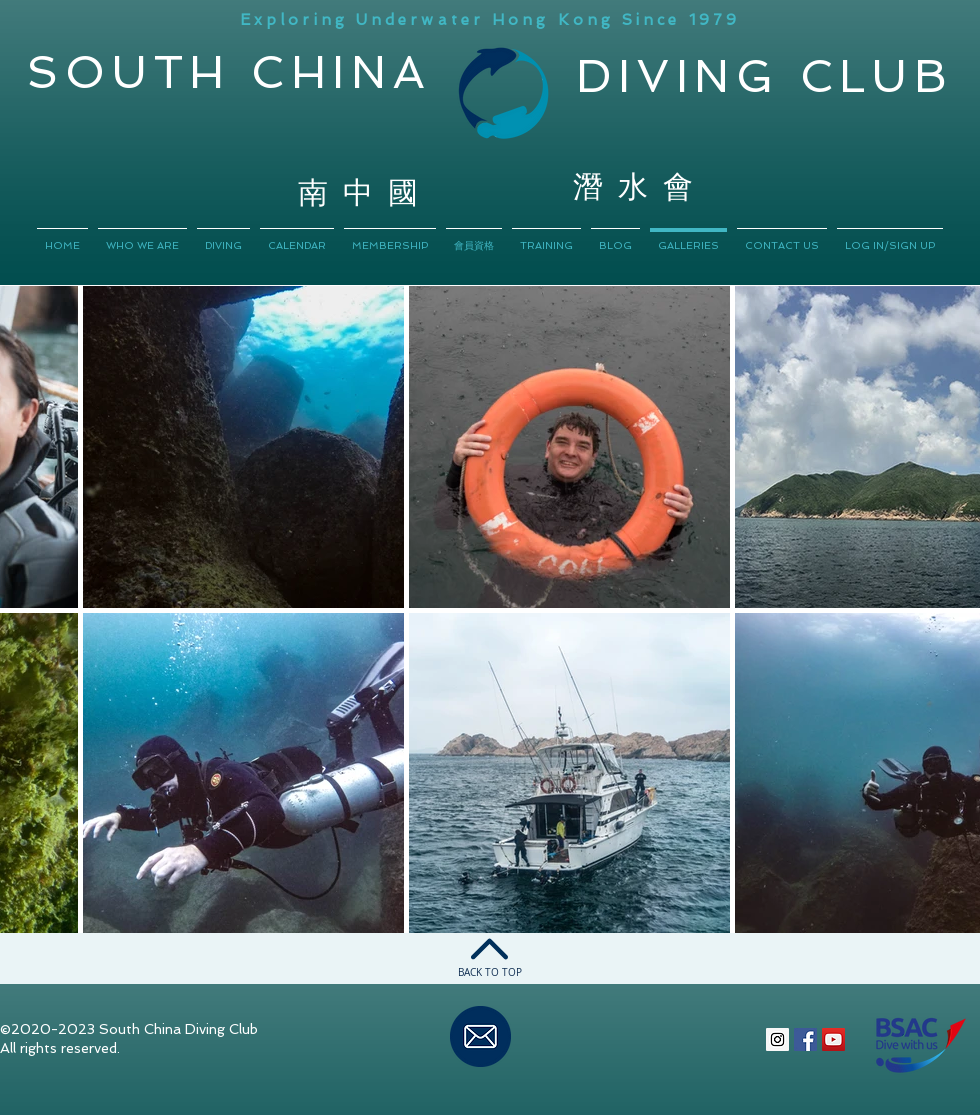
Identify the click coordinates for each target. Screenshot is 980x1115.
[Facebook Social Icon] (805, 1039)
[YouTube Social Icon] (833, 1039)
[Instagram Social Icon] (777, 1039)
